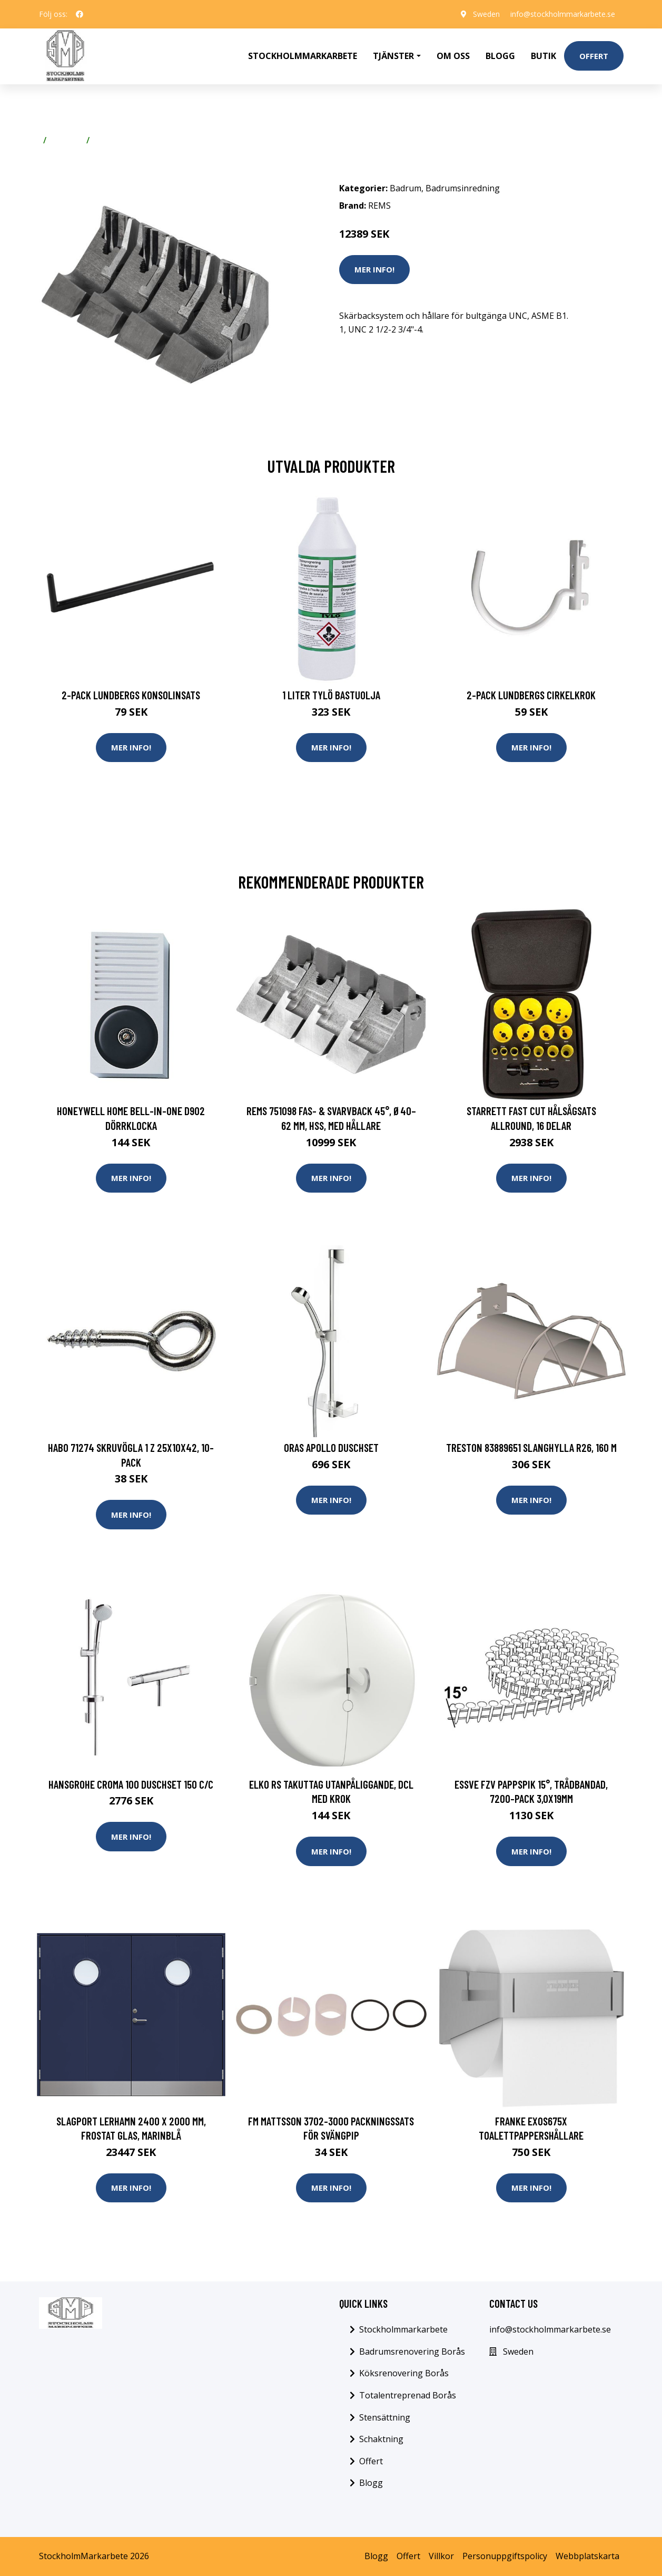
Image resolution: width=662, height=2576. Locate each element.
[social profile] (79, 14)
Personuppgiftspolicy (504, 2556)
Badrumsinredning (131, 140)
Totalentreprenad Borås (407, 2395)
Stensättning (384, 2417)
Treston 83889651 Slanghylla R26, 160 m (531, 1447)
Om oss (453, 56)
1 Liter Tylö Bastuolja (331, 694)
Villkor (441, 2556)
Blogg (500, 56)
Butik (543, 56)
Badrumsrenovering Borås (412, 2351)
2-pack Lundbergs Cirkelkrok (531, 694)
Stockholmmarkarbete (302, 56)
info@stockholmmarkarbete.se (562, 14)
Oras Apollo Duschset (331, 1447)
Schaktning (381, 2439)
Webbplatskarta (587, 2556)
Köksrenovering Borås (404, 2373)
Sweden (486, 14)
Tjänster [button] (393, 56)
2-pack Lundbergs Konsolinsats (131, 694)
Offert (593, 56)
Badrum (66, 140)
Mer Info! (374, 269)
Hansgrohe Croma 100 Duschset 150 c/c (130, 1784)
